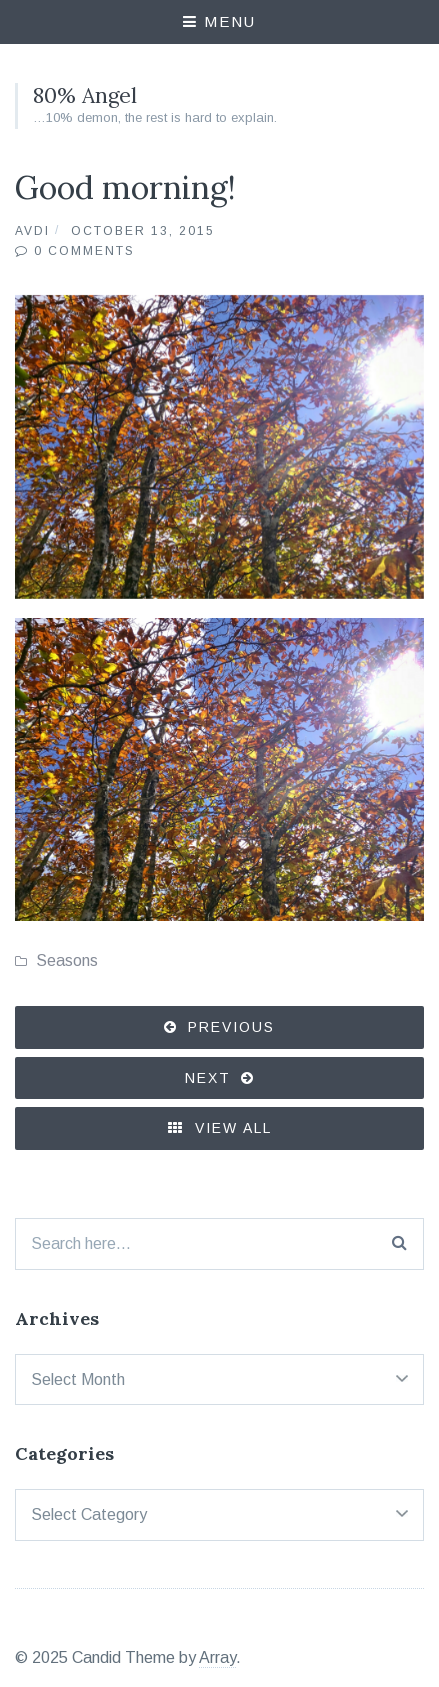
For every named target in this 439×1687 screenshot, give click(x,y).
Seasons (67, 960)
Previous (231, 1027)
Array (217, 1657)
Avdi (32, 231)
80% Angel (85, 95)
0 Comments (84, 251)
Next (208, 1078)
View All (220, 1128)
